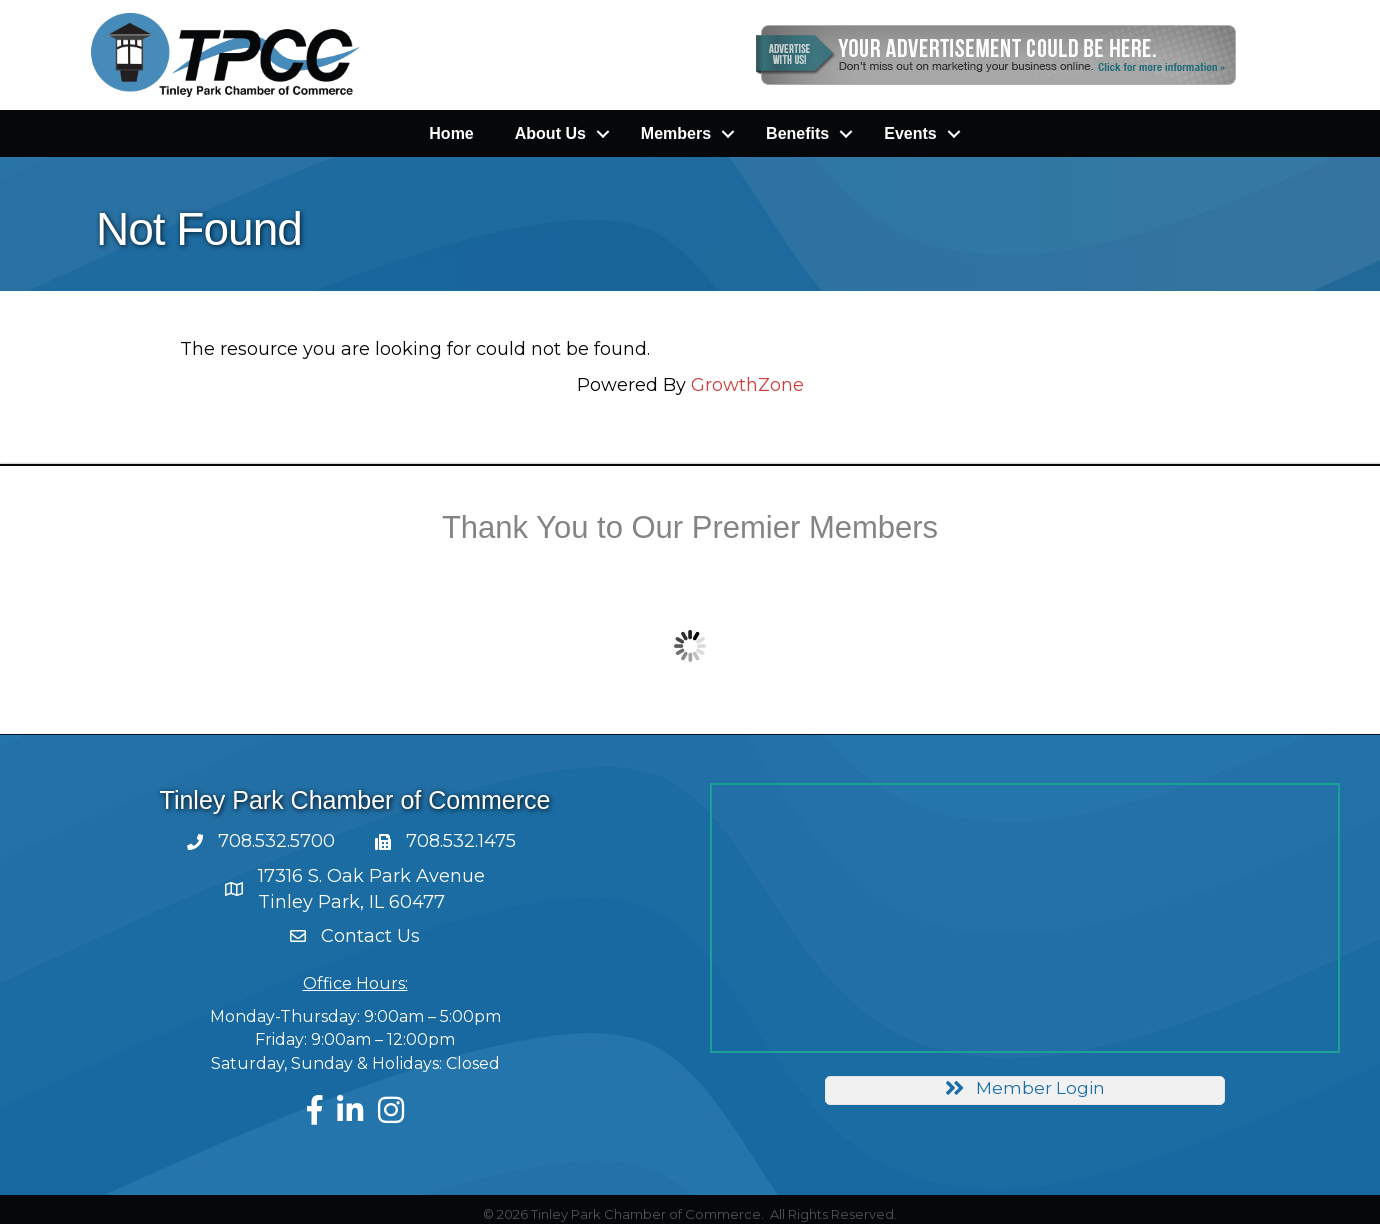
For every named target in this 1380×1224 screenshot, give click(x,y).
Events (910, 133)
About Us (550, 133)
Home (451, 133)
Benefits (797, 133)
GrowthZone (747, 385)
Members (676, 133)
